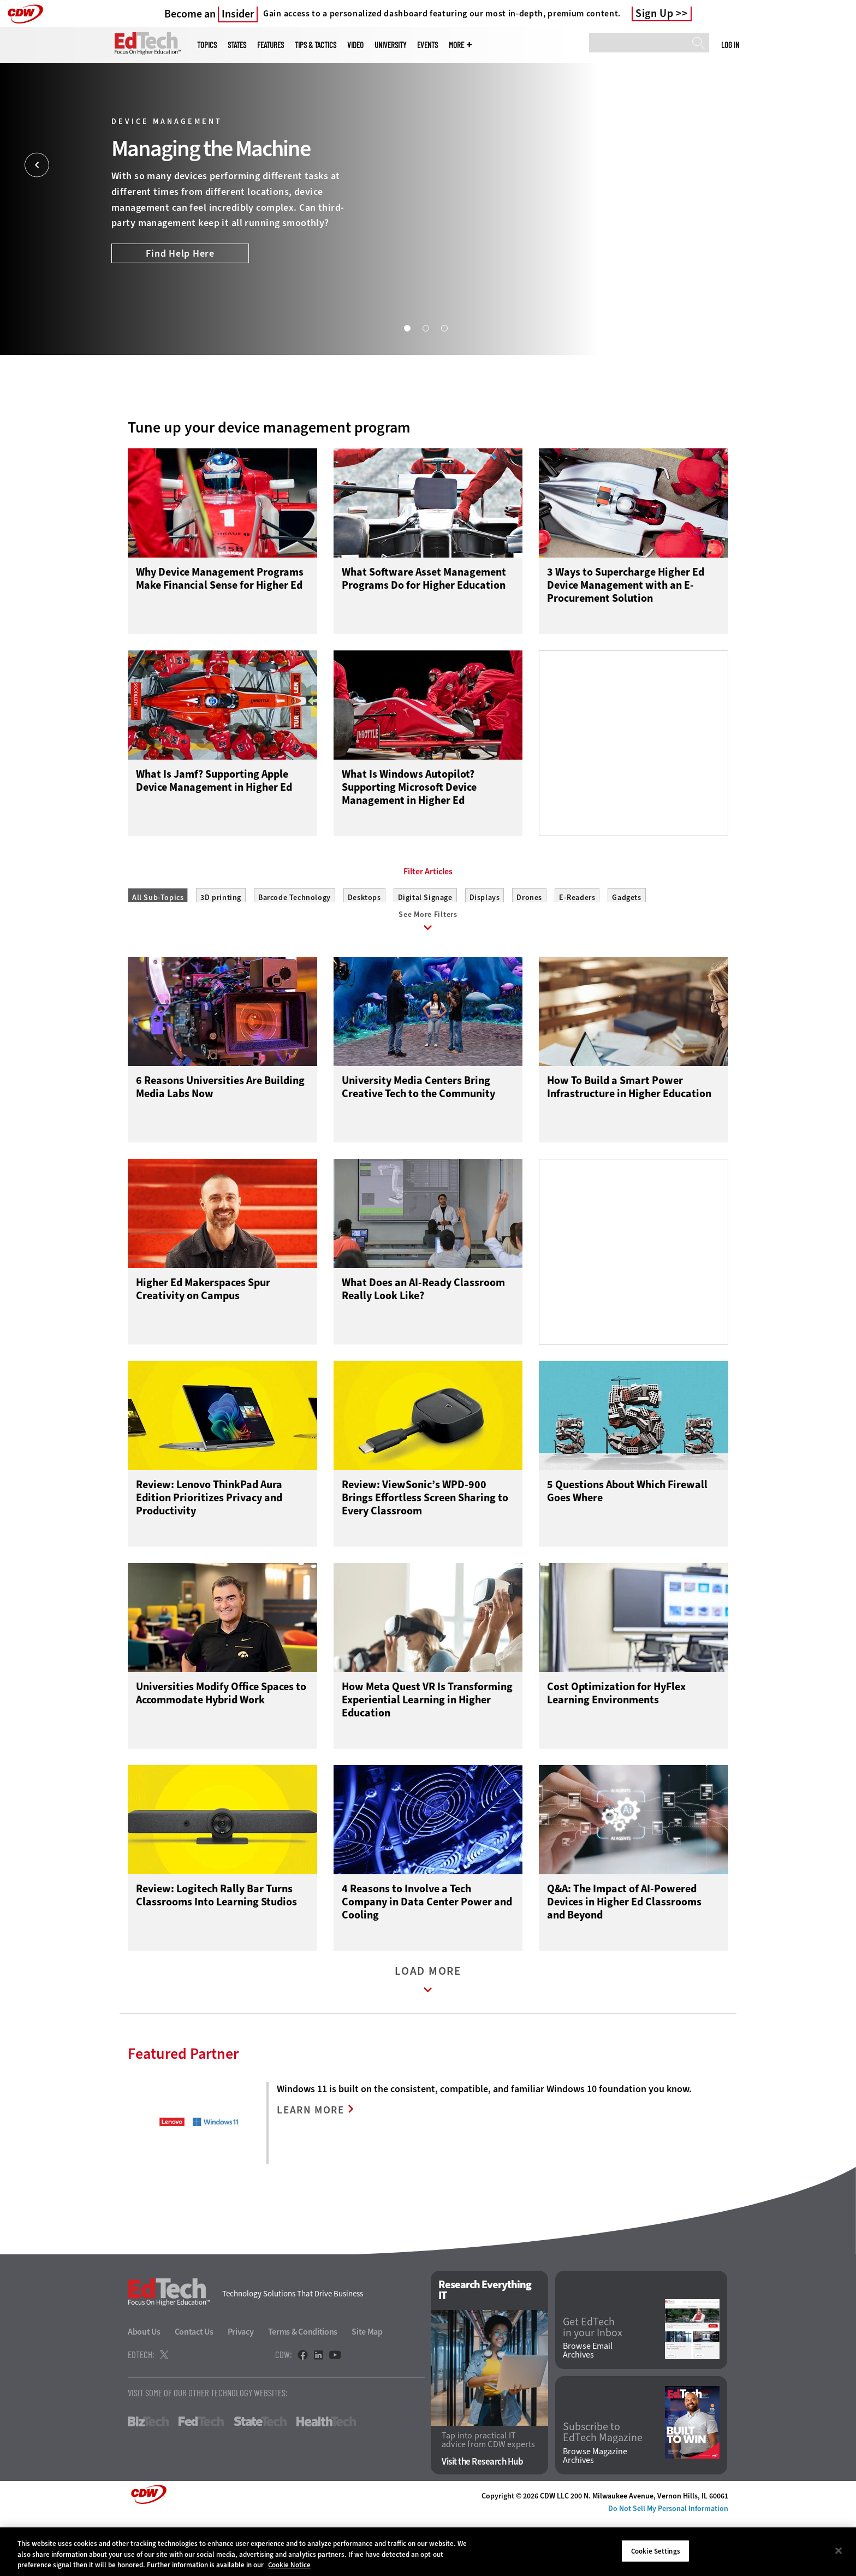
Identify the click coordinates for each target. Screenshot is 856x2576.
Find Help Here (180, 253)
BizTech (148, 2478)
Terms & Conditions (303, 2388)
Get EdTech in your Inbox (592, 2384)
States (237, 45)
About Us (144, 2388)
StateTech (260, 2478)
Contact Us (194, 2388)
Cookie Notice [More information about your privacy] (289, 2564)
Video (355, 45)
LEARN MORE (313, 2167)
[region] (428, 2551)
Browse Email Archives (588, 2407)
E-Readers (577, 946)
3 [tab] (444, 327)
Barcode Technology (294, 946)
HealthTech (326, 2478)
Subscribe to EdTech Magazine (603, 2489)
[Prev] (37, 165)
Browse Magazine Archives (595, 2512)
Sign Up (654, 14)
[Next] (819, 165)
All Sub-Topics (157, 946)
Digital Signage (425, 946)
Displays (484, 946)
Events (427, 45)
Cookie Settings (655, 2550)
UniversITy (390, 45)
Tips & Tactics (315, 45)
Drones (529, 946)
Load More (428, 2039)
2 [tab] (425, 327)
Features (270, 45)
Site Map (367, 2388)
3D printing (220, 946)
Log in (730, 45)
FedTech (201, 2478)
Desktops (364, 946)
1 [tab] (406, 327)
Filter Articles (428, 920)
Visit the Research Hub (482, 2518)
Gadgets (626, 946)
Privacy (241, 2388)
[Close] (839, 2550)
